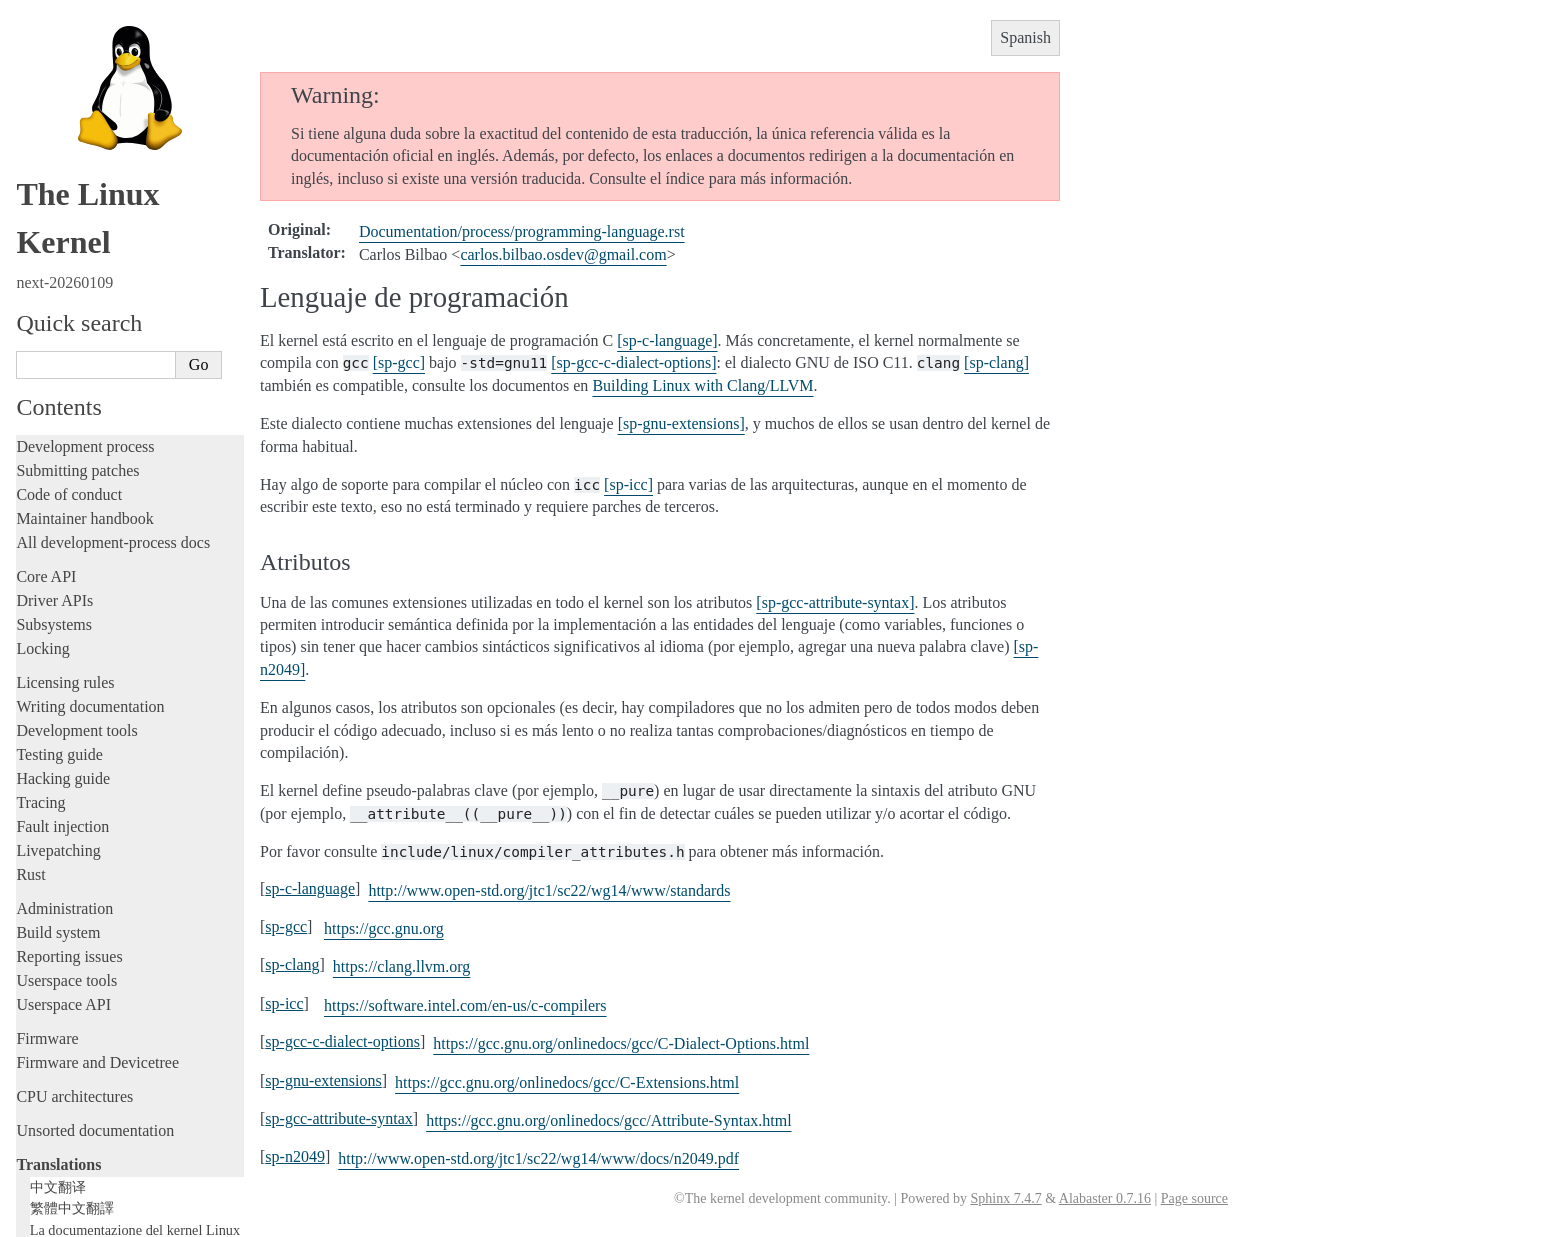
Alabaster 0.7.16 (1105, 1198)
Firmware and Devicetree (97, 827)
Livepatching (58, 615)
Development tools (76, 495)
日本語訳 (58, 1038)
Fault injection (62, 591)
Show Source (58, 1218)
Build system (58, 697)
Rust (30, 639)
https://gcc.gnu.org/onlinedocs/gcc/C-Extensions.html (567, 1082)
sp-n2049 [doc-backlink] (295, 1156)
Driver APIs (54, 365)
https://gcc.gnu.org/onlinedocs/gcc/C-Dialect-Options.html (621, 1043)
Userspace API (63, 769)
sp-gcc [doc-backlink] (286, 926)
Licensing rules (65, 447)
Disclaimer (61, 1139)
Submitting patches (77, 235)
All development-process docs (113, 307)
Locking (42, 413)
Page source (1194, 1198)
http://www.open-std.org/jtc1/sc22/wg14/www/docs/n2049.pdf (538, 1158)
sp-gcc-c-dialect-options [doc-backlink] (342, 1041)
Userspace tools (66, 745)
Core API (46, 341)
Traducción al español (97, 1059)
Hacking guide (63, 543)
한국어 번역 (67, 1016)
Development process (85, 211)
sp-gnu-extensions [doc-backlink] (323, 1080)
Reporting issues (69, 721)
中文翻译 (58, 952)
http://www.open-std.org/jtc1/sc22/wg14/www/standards (549, 890)
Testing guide (59, 519)
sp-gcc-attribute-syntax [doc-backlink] (339, 1118)
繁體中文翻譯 (72, 973)
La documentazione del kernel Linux (135, 995)
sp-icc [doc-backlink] (284, 1003)
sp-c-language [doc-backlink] (310, 888)
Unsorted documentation (95, 895)
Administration (64, 673)
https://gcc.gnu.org (384, 928)
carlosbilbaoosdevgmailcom (563, 254)
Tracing (40, 567)
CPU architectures (74, 861)
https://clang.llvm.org (401, 966)
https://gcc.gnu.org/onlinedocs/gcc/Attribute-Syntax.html (608, 1120)
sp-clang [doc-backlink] (292, 964)
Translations (58, 929)
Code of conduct (69, 259)
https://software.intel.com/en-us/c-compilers (465, 1005)
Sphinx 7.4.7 (1005, 1198)
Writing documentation (90, 471)
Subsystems (54, 389)
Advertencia (75, 1080)
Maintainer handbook (84, 283)
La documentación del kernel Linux (136, 1099)
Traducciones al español (109, 1119)
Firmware (47, 803)
